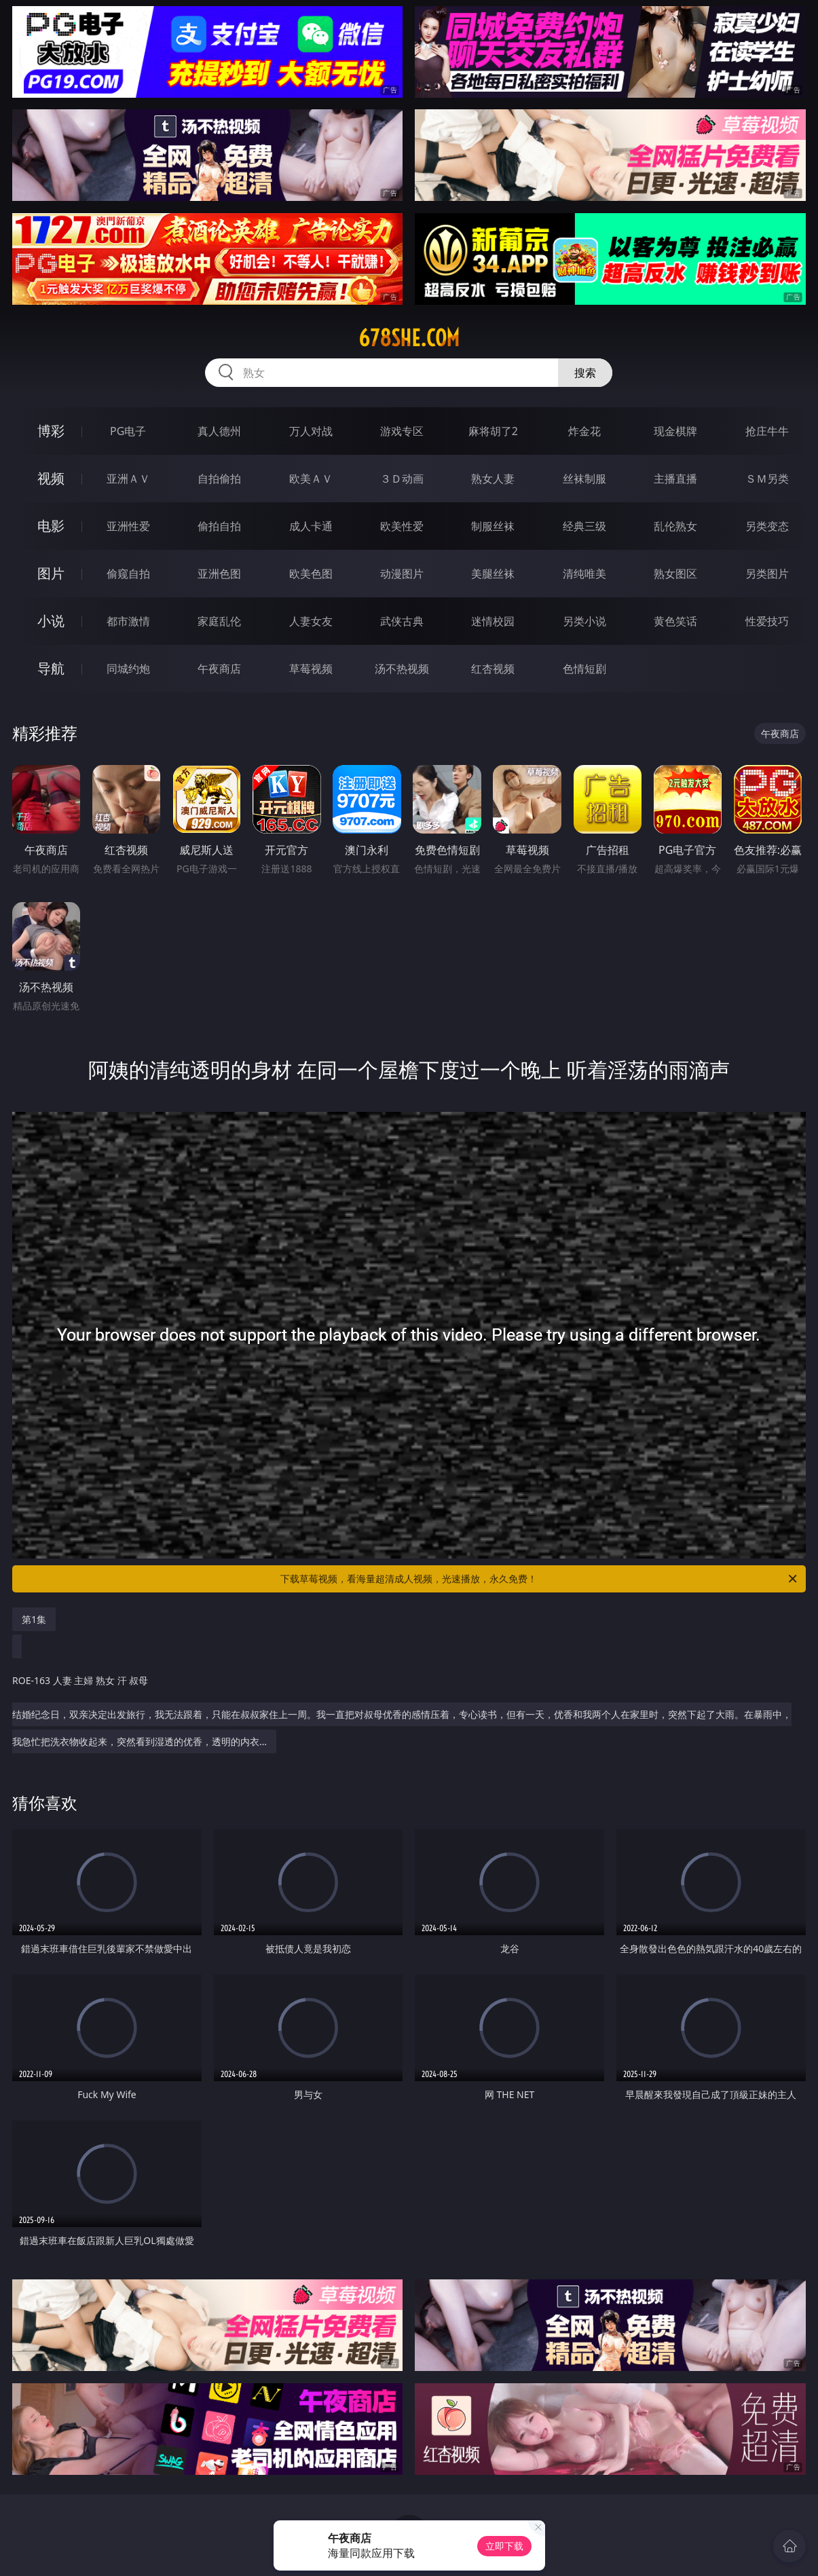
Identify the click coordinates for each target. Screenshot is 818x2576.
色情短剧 (584, 668)
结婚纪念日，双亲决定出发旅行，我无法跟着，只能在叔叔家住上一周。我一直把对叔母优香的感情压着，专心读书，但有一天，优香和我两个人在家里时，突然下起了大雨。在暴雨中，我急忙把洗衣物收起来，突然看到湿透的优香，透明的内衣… (405, 1704)
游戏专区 (402, 431)
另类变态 (767, 526)
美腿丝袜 (493, 573)
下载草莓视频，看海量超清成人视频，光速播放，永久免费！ (539, 1579)
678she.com (409, 338)
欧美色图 (311, 573)
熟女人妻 (493, 478)
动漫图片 (402, 573)
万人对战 (311, 431)
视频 (50, 478)
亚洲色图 (219, 573)
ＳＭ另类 (767, 478)
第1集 (34, 1619)
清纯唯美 (584, 573)
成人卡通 (311, 526)
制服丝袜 (493, 526)
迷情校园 (493, 621)
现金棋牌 (675, 431)
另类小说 (584, 621)
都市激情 (128, 621)
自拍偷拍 (219, 478)
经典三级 (584, 526)
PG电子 (128, 431)
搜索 (585, 372)
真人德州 (219, 431)
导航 (50, 668)
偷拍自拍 (219, 526)
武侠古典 (402, 621)
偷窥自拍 (128, 573)
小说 (50, 621)
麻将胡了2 (493, 431)
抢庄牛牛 (767, 431)
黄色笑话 (675, 621)
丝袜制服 (584, 478)
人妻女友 (311, 621)
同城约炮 (128, 668)
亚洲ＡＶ (128, 478)
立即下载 (504, 2545)
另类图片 (767, 573)
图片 (50, 573)
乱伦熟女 (675, 526)
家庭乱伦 (219, 621)
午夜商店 (219, 668)
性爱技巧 (767, 621)
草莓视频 (311, 668)
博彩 (50, 431)
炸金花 (584, 431)
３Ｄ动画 (402, 478)
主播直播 (675, 478)
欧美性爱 (402, 526)
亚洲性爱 (128, 526)
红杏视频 (493, 668)
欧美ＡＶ (311, 478)
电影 (50, 526)
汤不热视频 (402, 668)
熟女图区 (675, 573)
